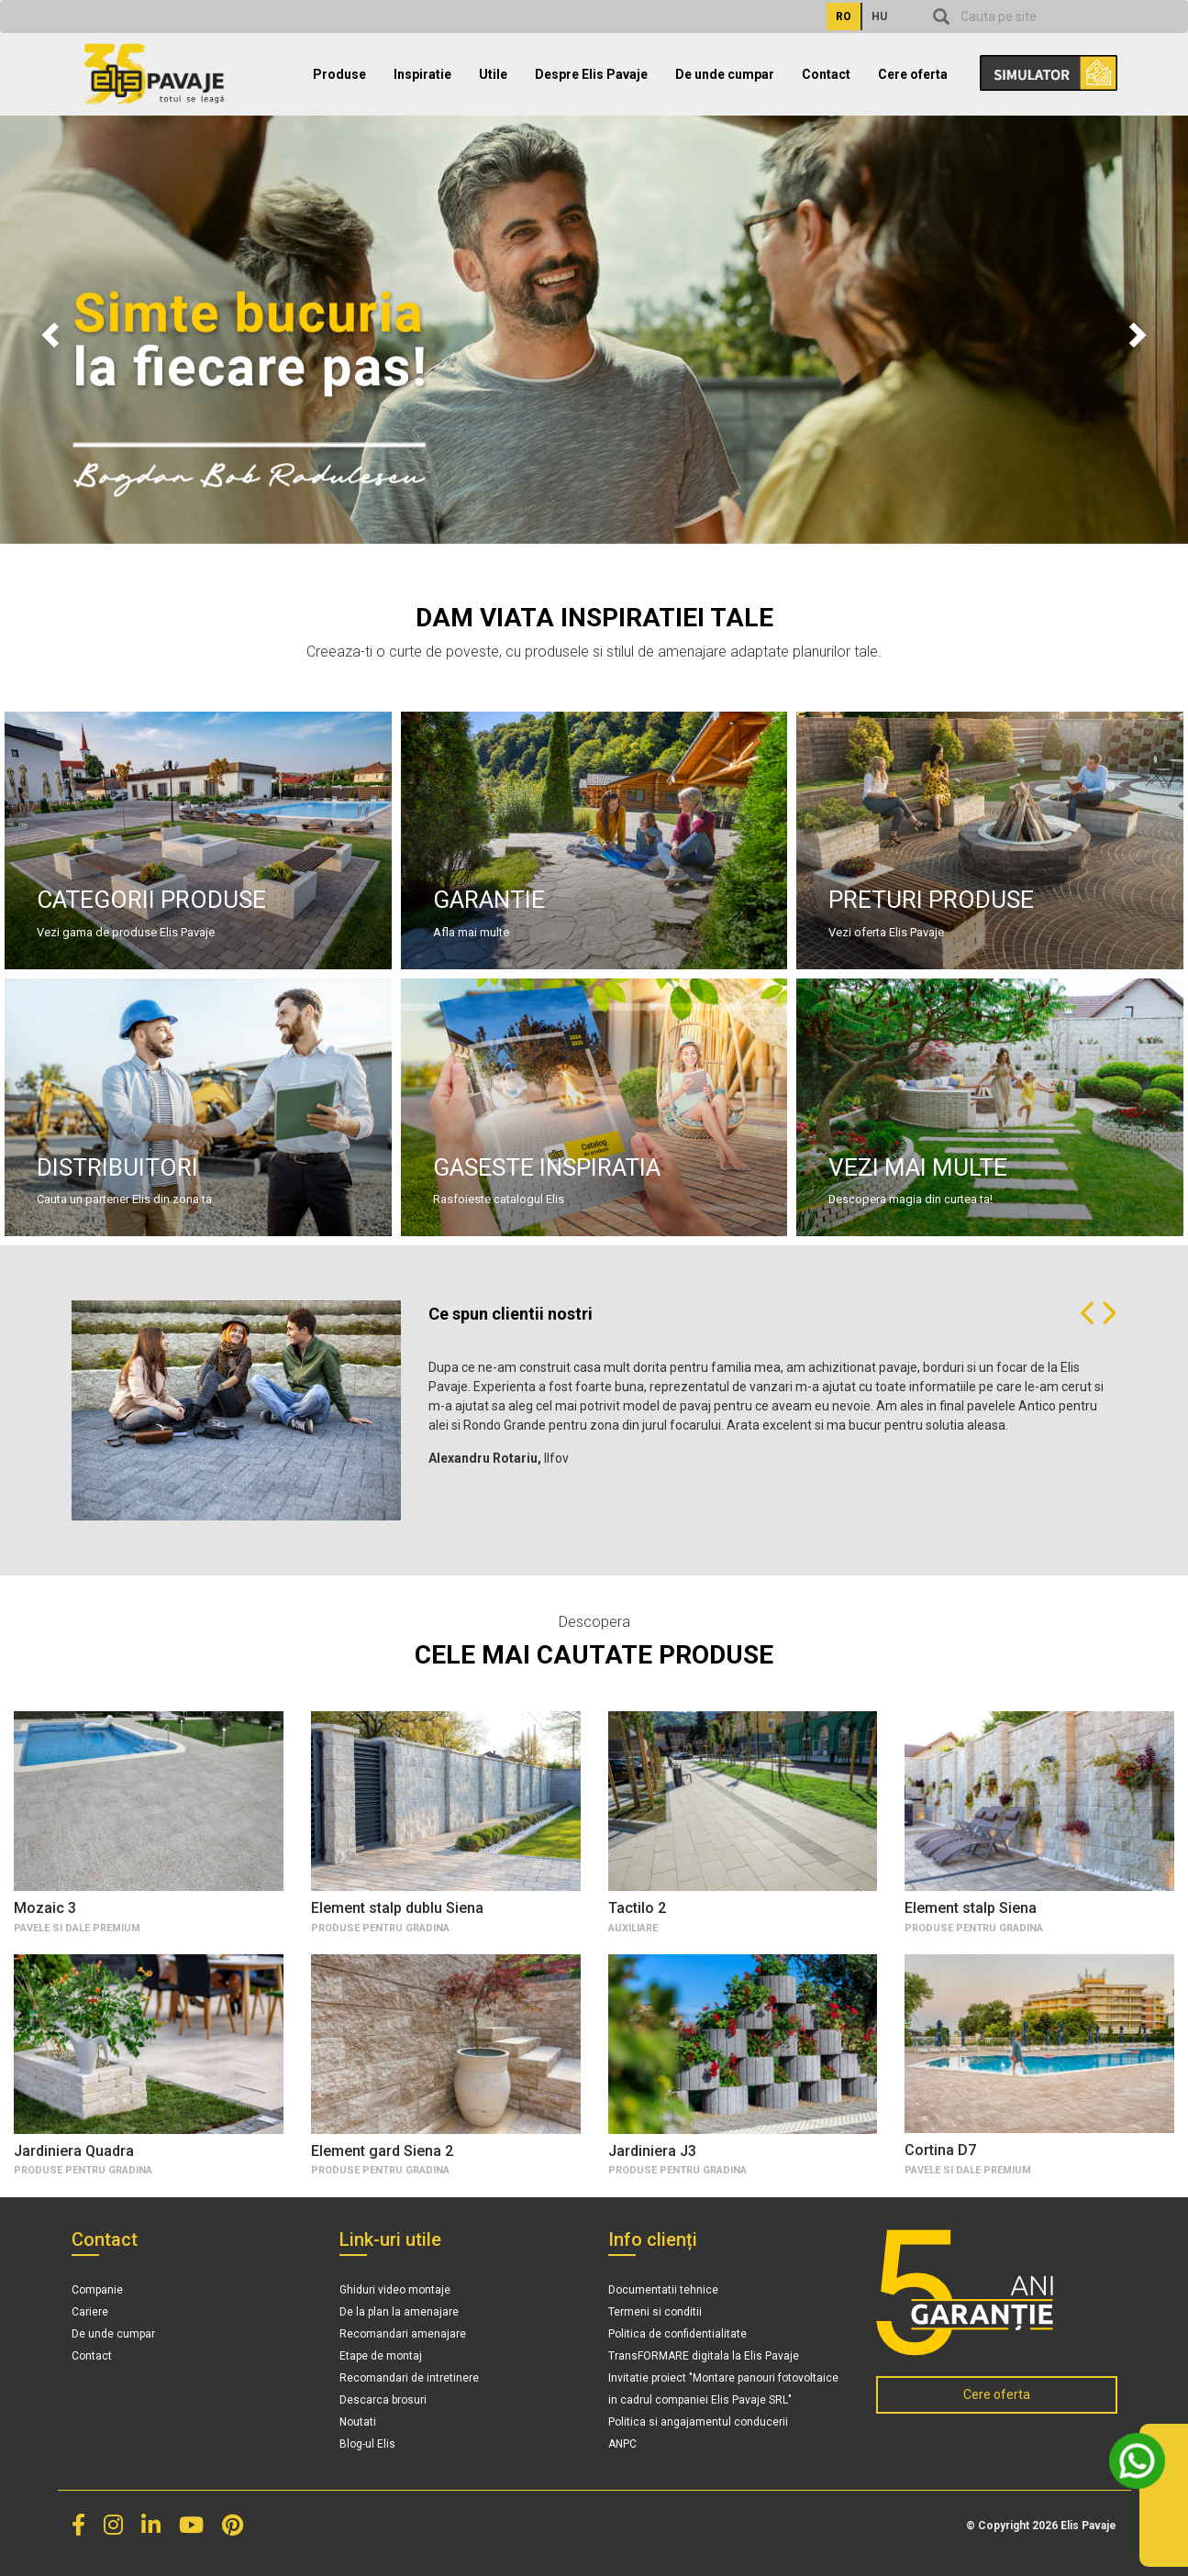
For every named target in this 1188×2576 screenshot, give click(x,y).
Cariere (90, 2311)
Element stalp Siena (971, 1908)
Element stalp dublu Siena (397, 1908)
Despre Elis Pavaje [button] (591, 74)
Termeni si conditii (655, 2311)
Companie (97, 2289)
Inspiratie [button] (422, 74)
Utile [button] (493, 74)
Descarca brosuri (383, 2400)
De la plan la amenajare (399, 2311)
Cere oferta (913, 74)
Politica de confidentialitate (677, 2333)
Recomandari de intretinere (409, 2377)
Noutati (357, 2422)
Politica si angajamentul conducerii (698, 2422)
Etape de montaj (380, 2355)
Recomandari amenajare (402, 2333)
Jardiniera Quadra (74, 2151)
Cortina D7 (940, 2150)
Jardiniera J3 (652, 2151)
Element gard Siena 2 (382, 2151)
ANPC (622, 2444)
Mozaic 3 (45, 1908)
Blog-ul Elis (367, 2444)
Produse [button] (339, 74)
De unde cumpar (724, 74)
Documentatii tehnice (663, 2289)
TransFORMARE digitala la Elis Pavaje (703, 2355)
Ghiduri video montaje (394, 2289)
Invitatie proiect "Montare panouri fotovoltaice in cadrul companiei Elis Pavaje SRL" (723, 2388)
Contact (826, 74)
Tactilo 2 (637, 1908)
